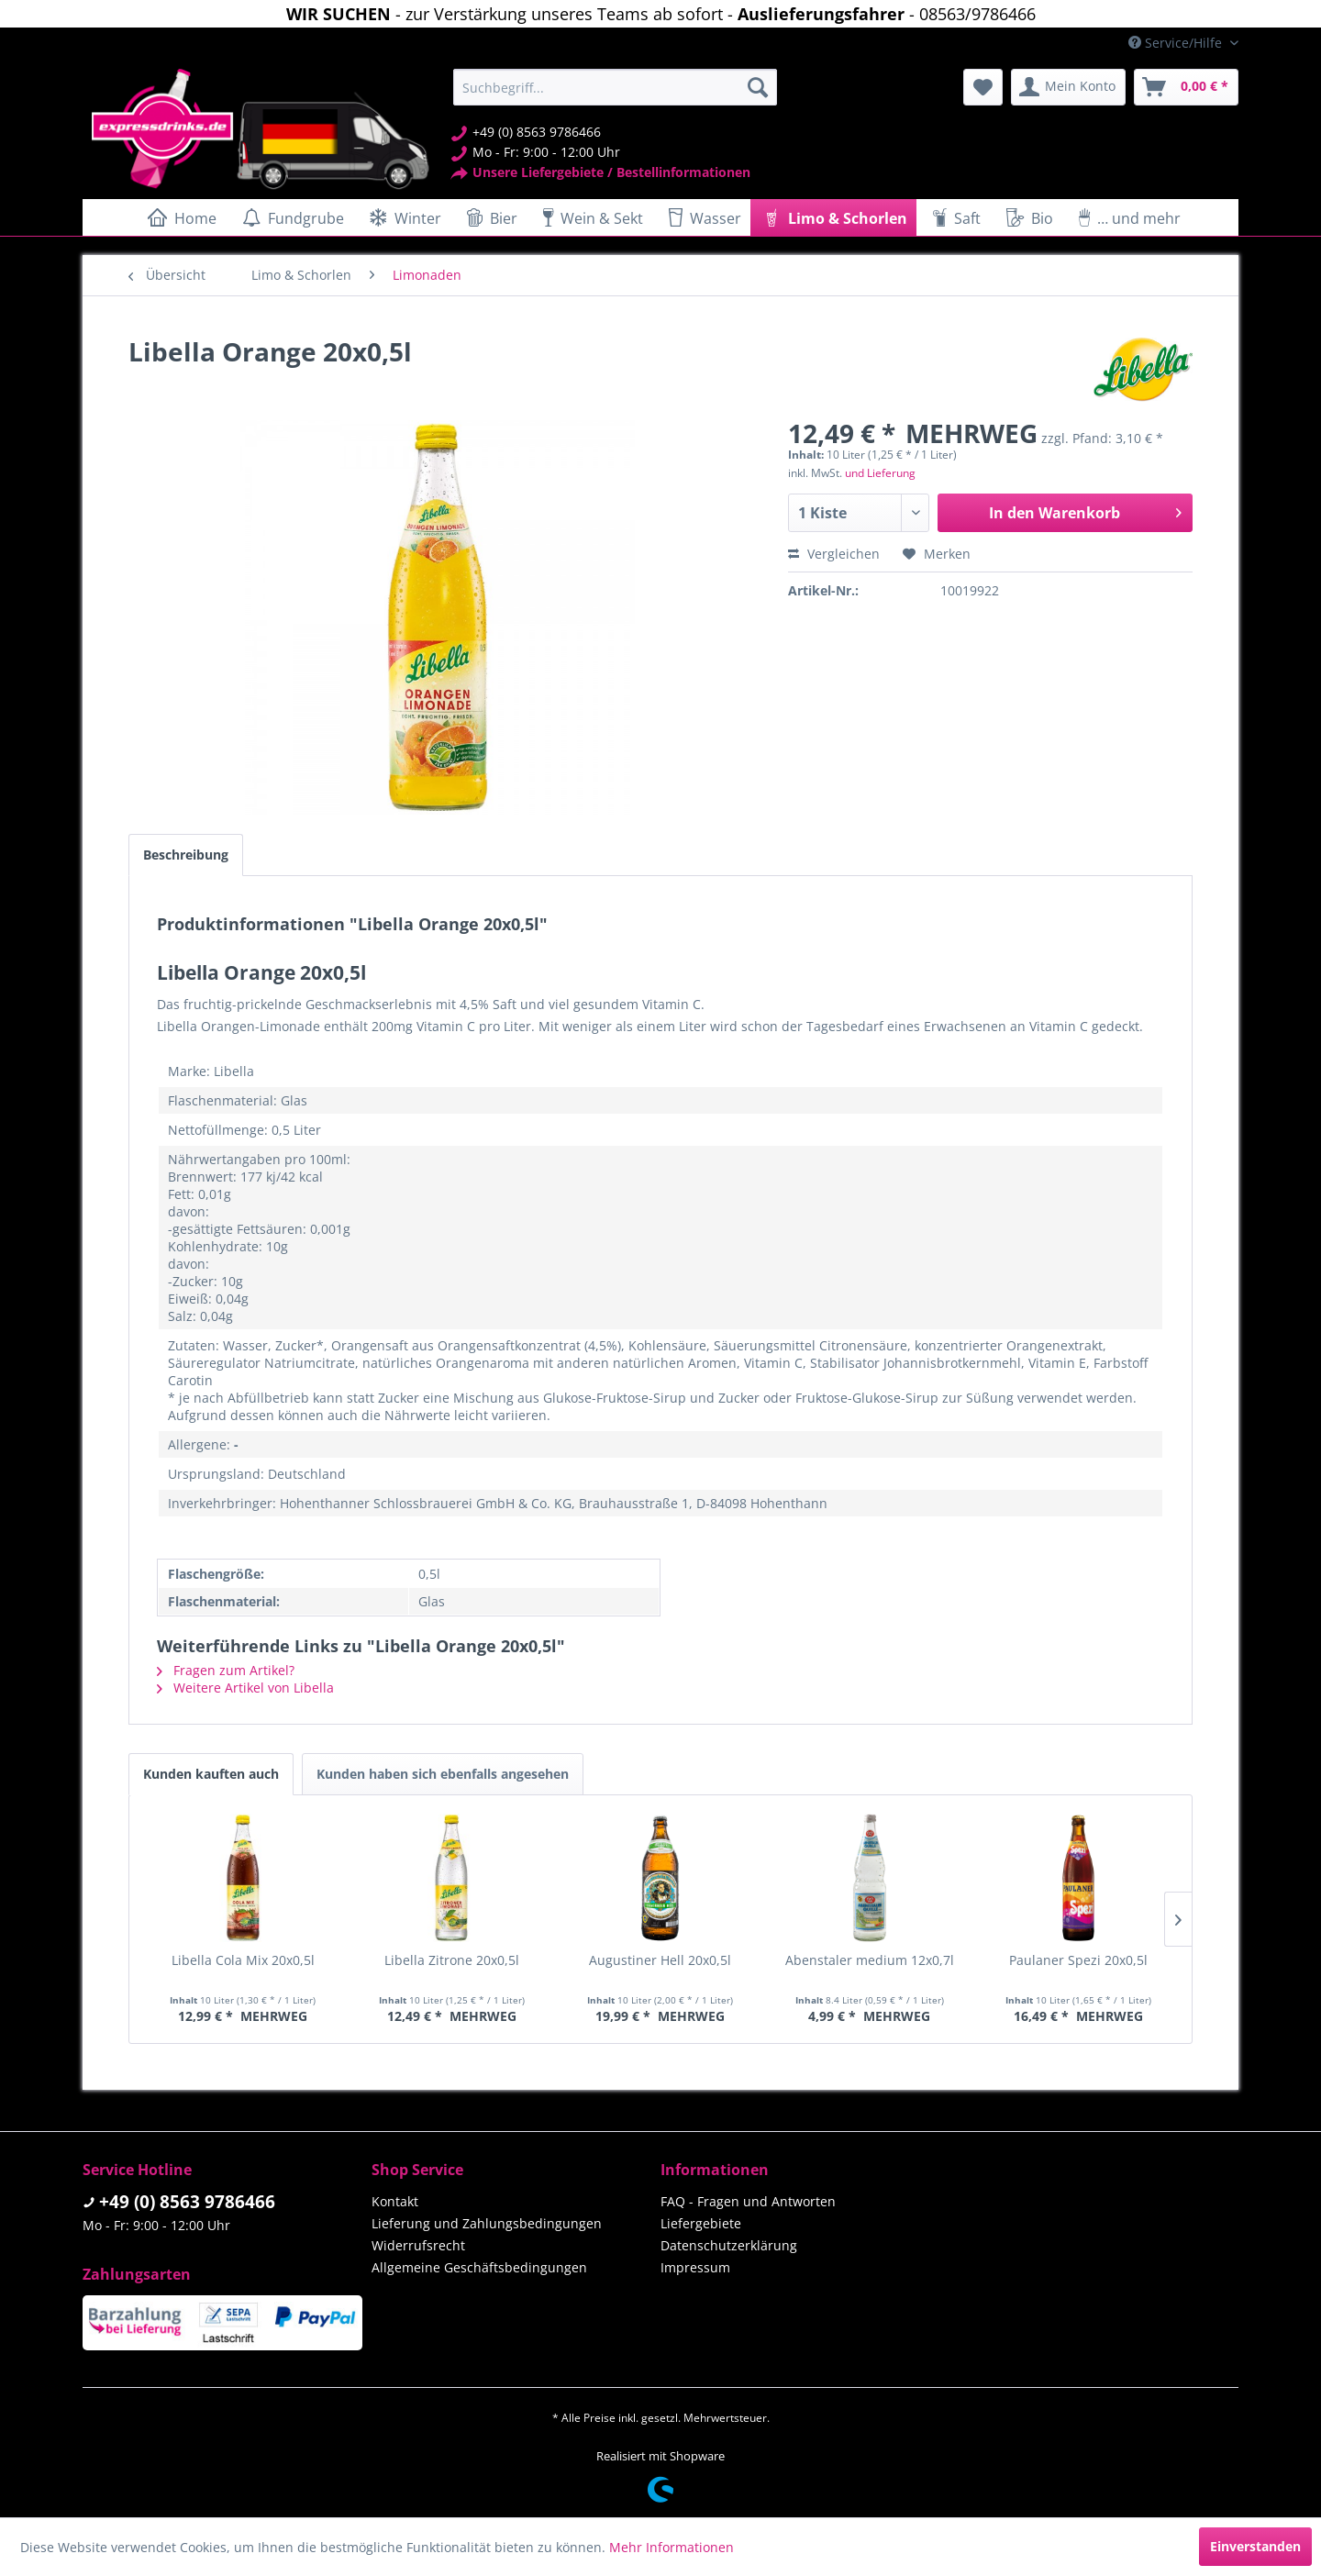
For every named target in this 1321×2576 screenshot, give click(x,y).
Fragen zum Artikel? (225, 1670)
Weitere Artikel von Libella (245, 1687)
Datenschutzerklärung (728, 2245)
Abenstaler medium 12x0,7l (869, 1960)
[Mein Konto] (1068, 87)
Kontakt (395, 2201)
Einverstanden (1255, 2546)
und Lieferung (880, 473)
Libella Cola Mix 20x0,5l (243, 1960)
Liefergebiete (700, 2223)
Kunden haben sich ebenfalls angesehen (442, 1773)
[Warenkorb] (1186, 87)
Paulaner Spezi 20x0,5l (1078, 1960)
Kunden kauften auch (211, 1773)
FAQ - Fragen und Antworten (748, 2201)
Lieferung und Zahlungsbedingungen (487, 2223)
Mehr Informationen (671, 2547)
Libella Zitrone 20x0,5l (451, 1960)
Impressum (695, 2267)
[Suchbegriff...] (615, 87)
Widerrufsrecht (418, 2245)
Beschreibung (185, 854)
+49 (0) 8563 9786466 (187, 2202)
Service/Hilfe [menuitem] (1177, 42)
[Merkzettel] (983, 87)
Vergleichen (834, 553)
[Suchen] (757, 87)
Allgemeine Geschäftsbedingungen (479, 2267)
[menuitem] (615, 87)
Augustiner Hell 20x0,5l (660, 1960)
